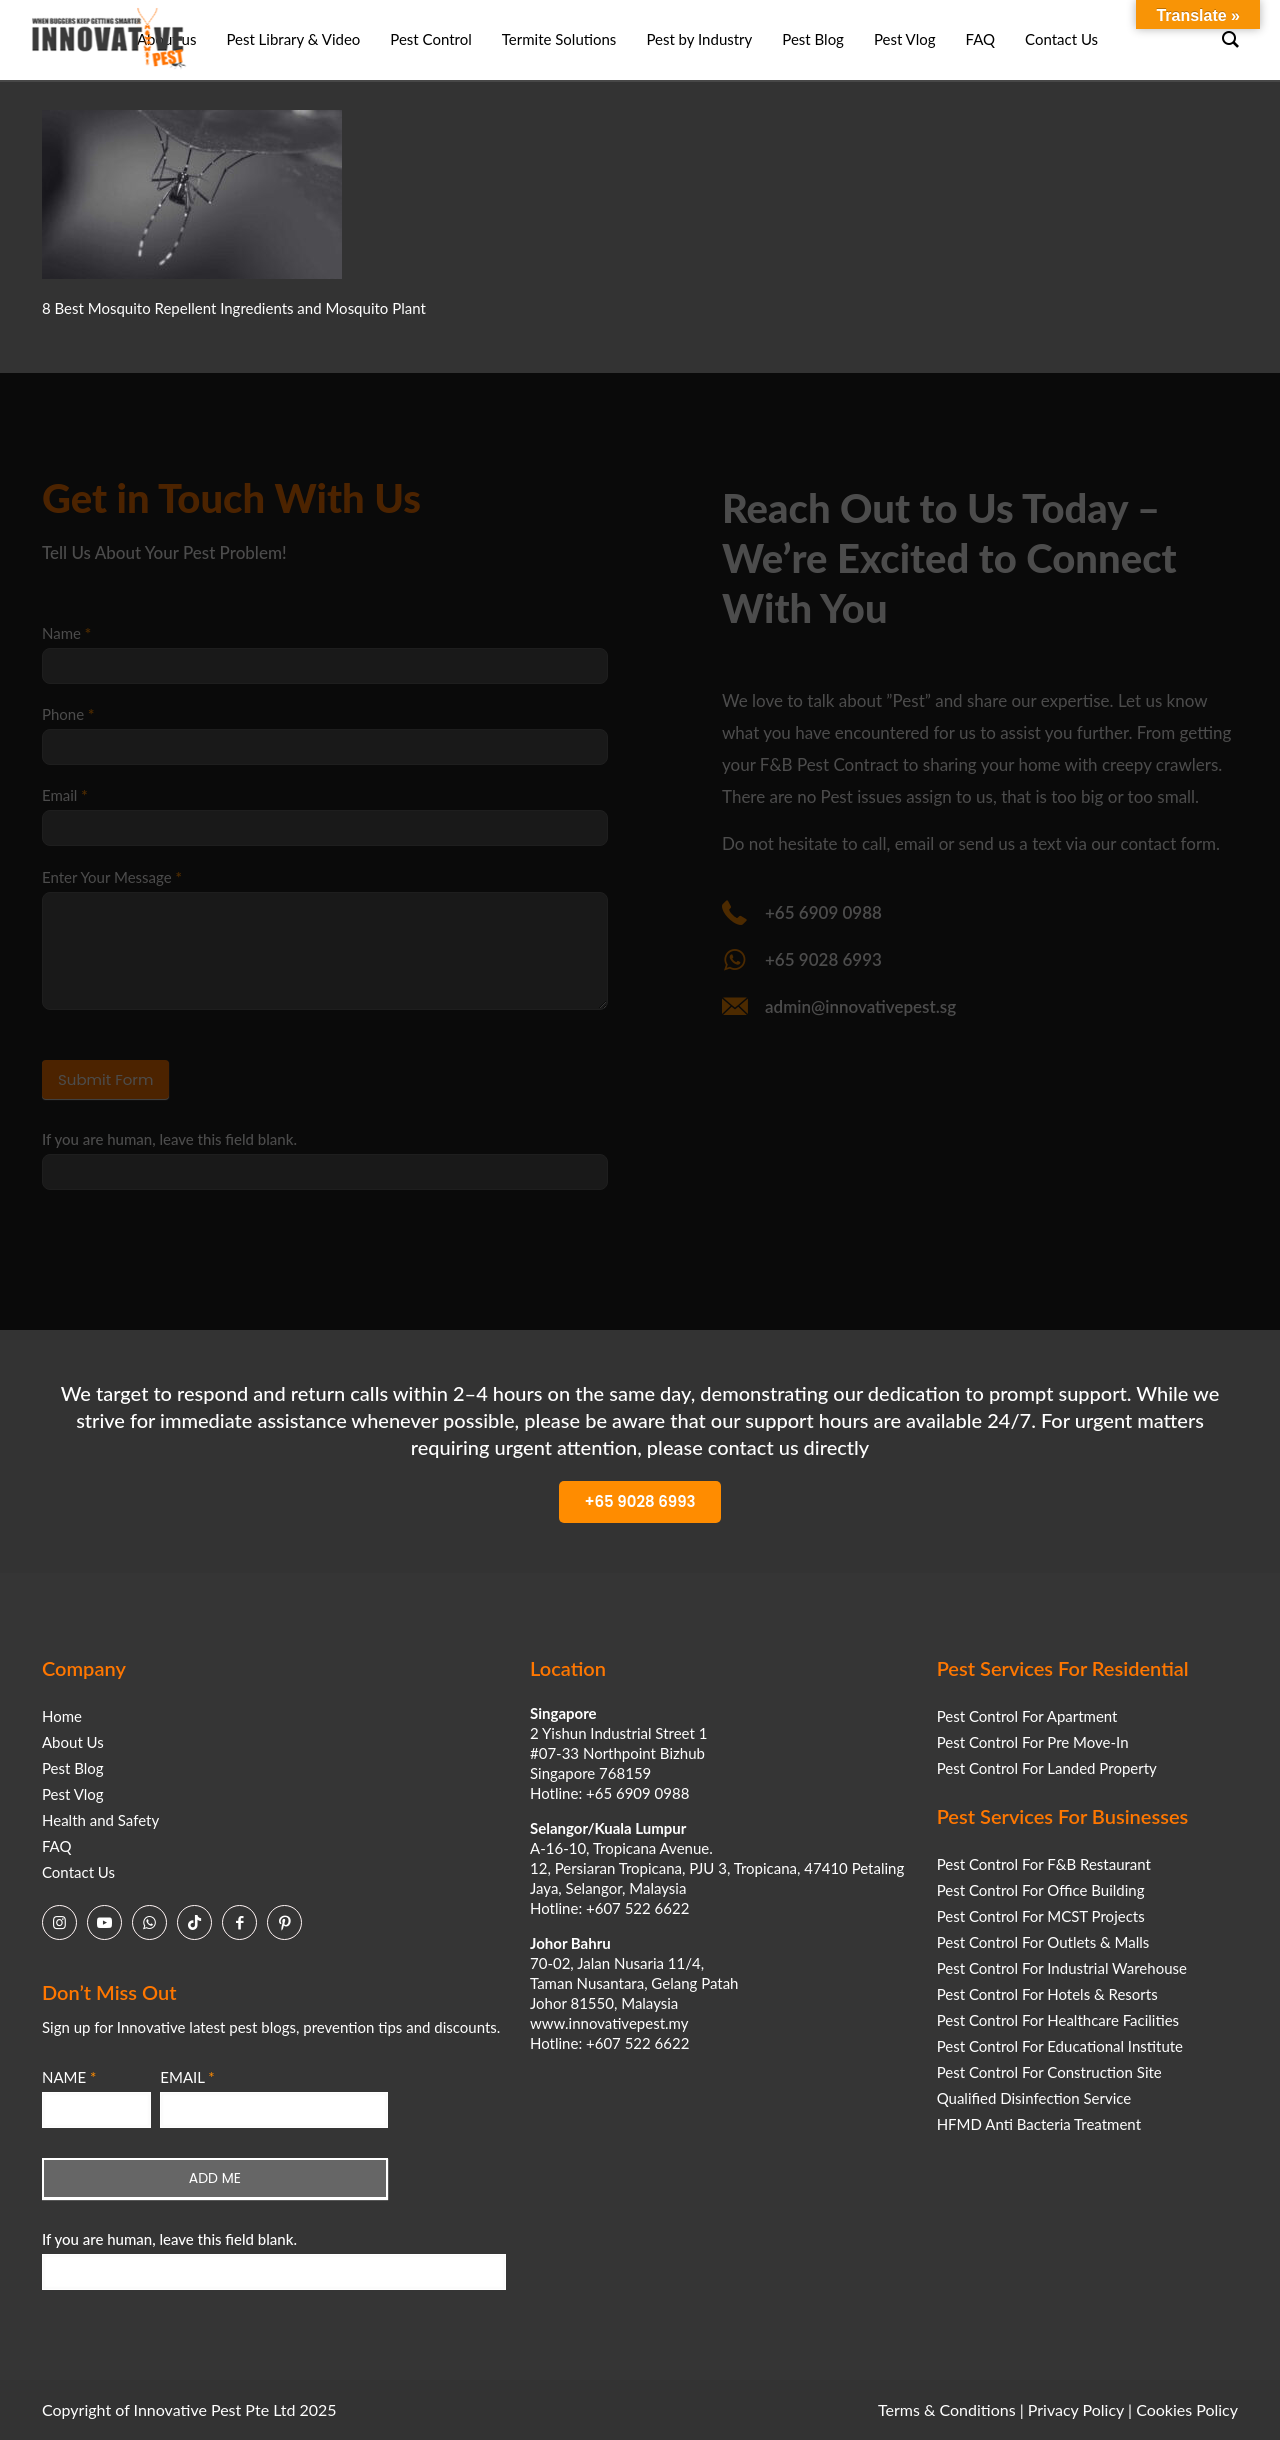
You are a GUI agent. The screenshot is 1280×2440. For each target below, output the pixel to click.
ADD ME (215, 2178)
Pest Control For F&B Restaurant (1044, 1864)
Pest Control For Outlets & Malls (1043, 1942)
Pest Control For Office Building (1041, 1890)
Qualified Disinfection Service (1034, 2098)
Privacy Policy (1076, 2409)
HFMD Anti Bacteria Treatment (1039, 2124)
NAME (69, 2077)
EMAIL (187, 2077)
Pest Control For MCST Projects (1041, 1916)
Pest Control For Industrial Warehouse (1062, 1968)
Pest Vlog (73, 1794)
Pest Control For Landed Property (1047, 1768)
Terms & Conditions (947, 2409)
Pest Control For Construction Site (1049, 2072)
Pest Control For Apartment (1027, 1716)
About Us (73, 1742)
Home (62, 1716)
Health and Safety (100, 1820)
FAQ (57, 1846)
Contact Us (78, 1872)
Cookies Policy (1187, 2409)
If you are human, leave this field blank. (169, 2239)
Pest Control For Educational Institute (1060, 2046)
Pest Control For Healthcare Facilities (1058, 2020)
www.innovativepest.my (609, 2023)
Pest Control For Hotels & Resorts (1047, 1994)
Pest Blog (73, 1768)
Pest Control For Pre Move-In (1033, 1742)
